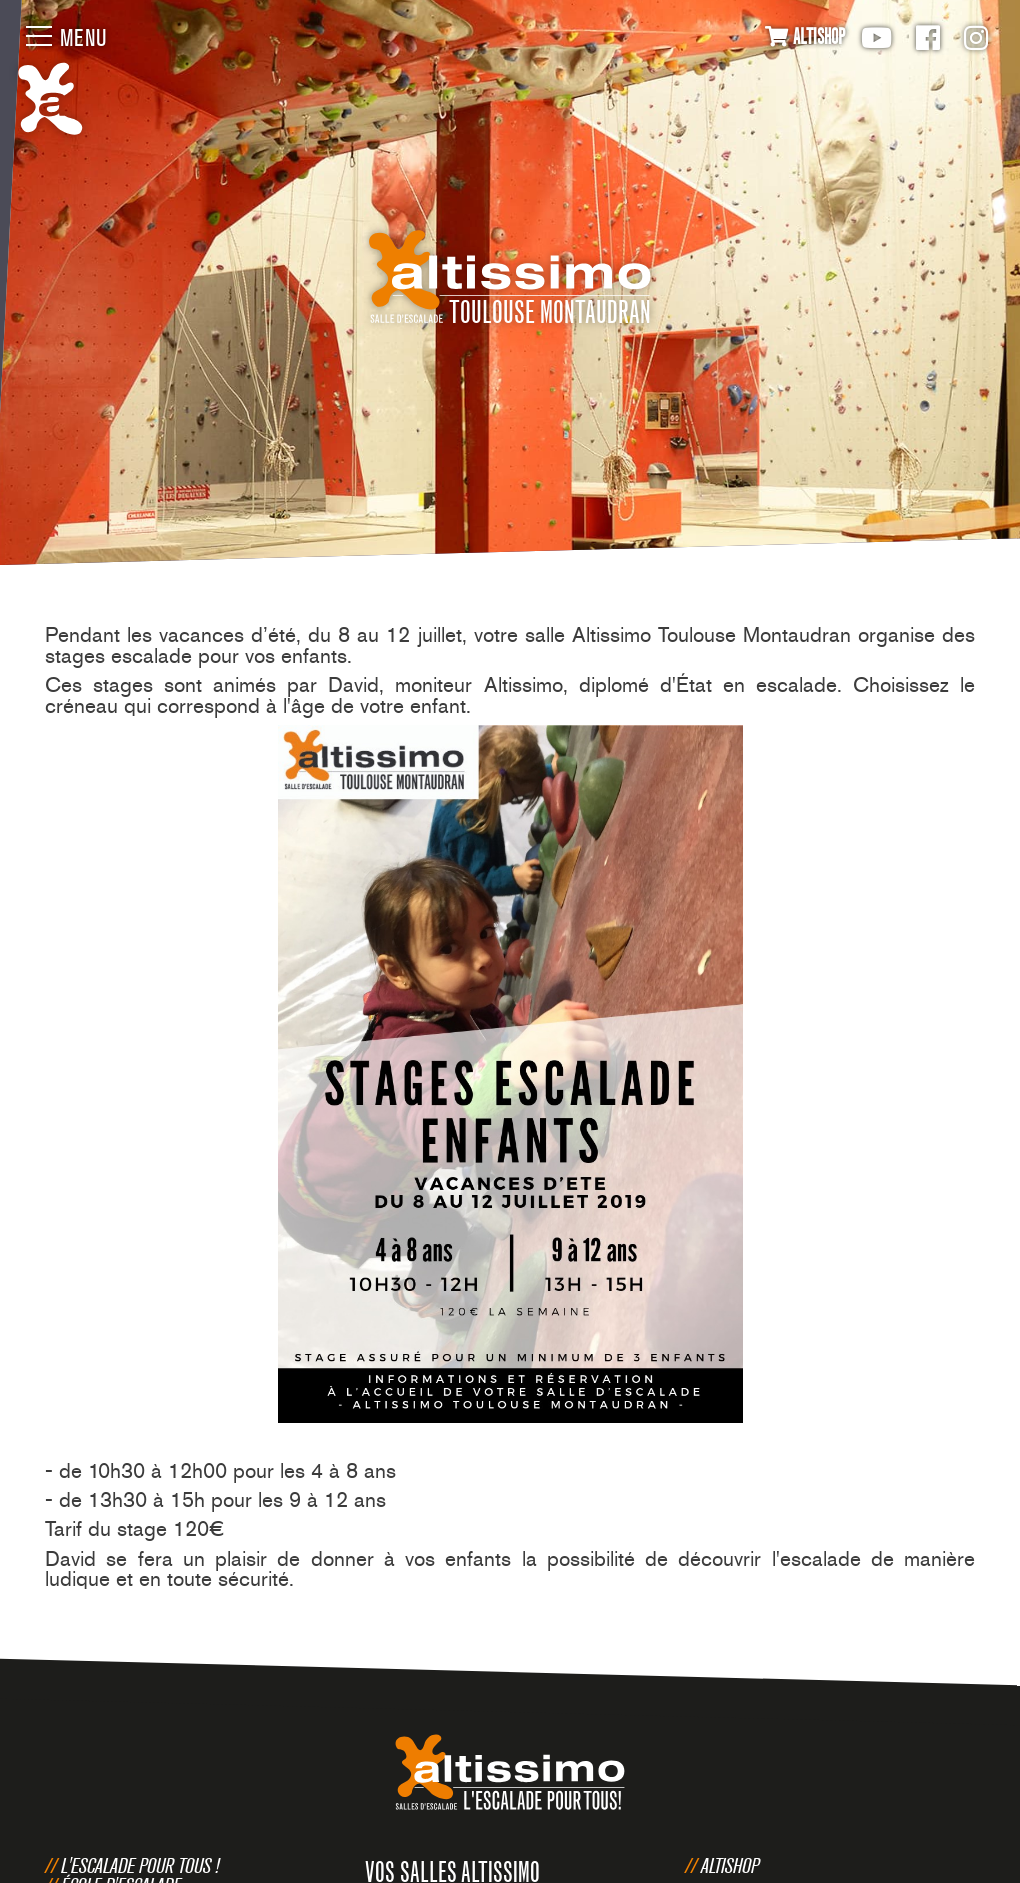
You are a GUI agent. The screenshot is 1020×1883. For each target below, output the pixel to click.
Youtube (876, 38)
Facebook (928, 38)
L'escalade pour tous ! (140, 1865)
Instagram (976, 38)
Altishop (730, 1865)
